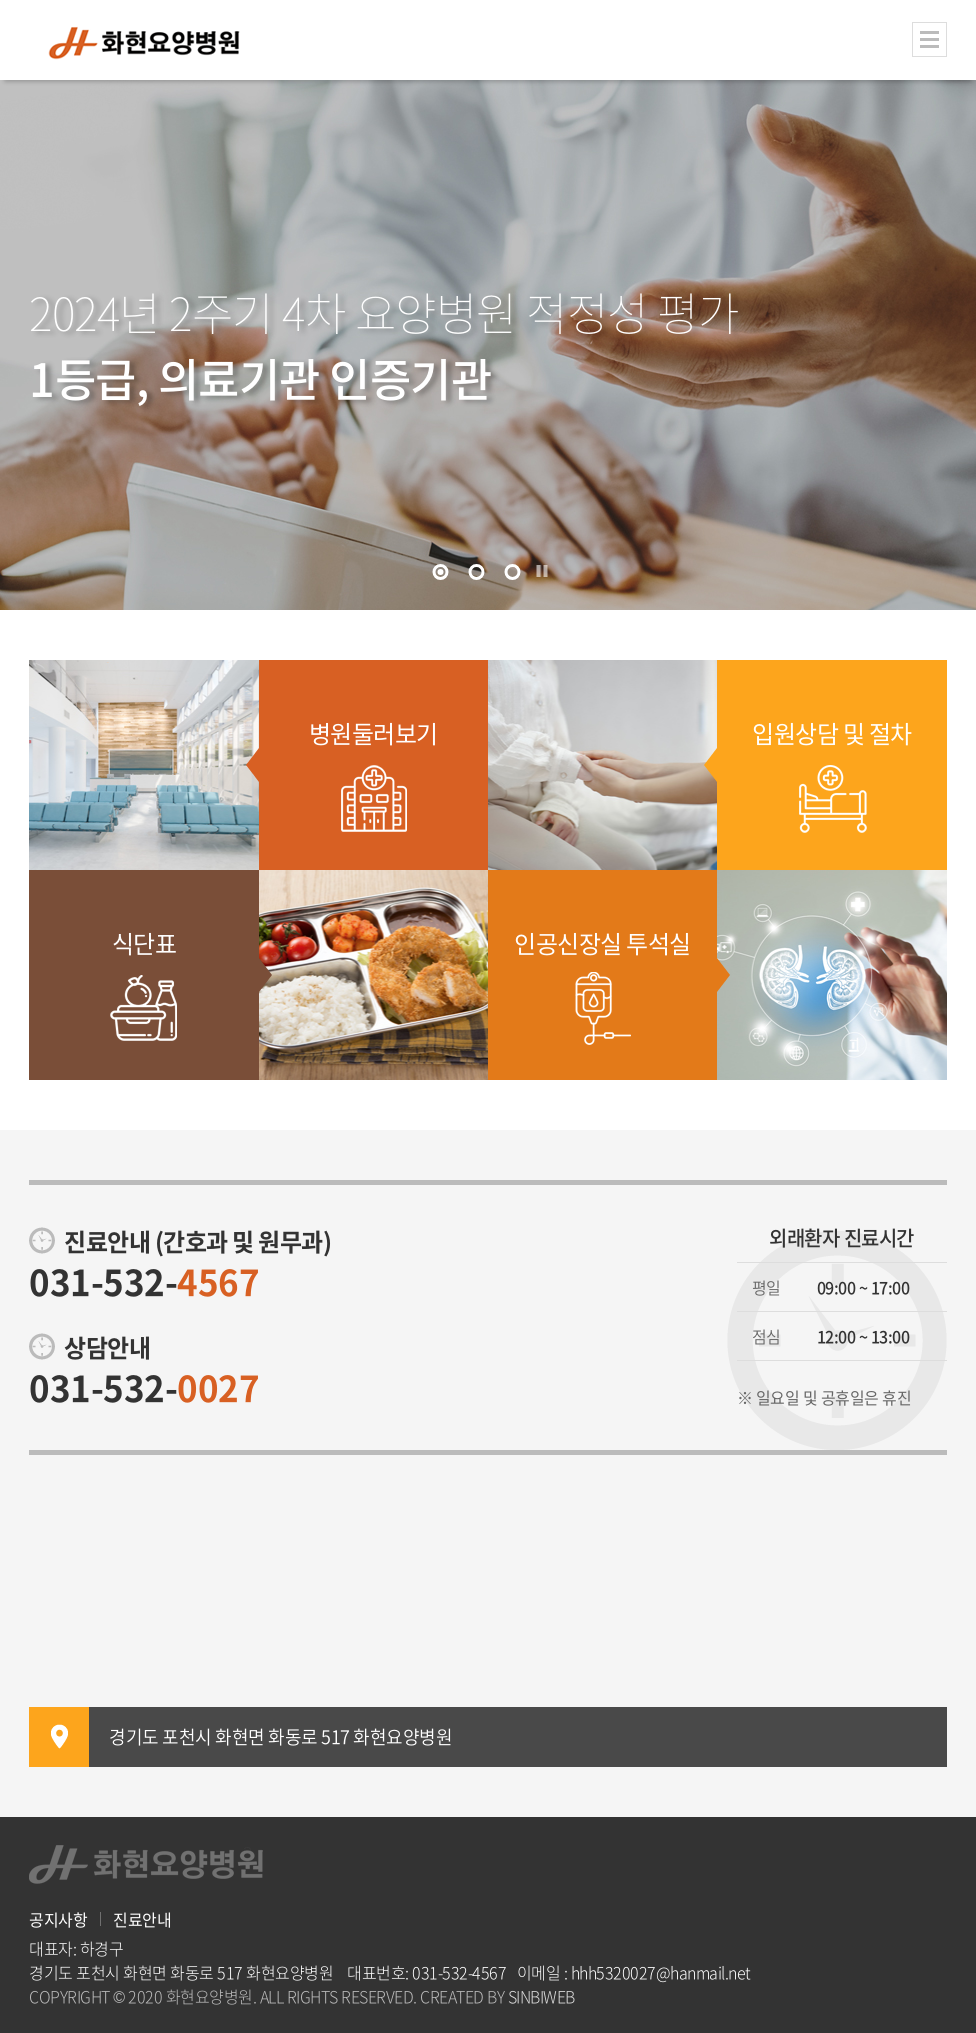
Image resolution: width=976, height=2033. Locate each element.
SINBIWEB (541, 1996)
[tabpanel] (488, 345)
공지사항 (58, 1919)
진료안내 (142, 1919)
